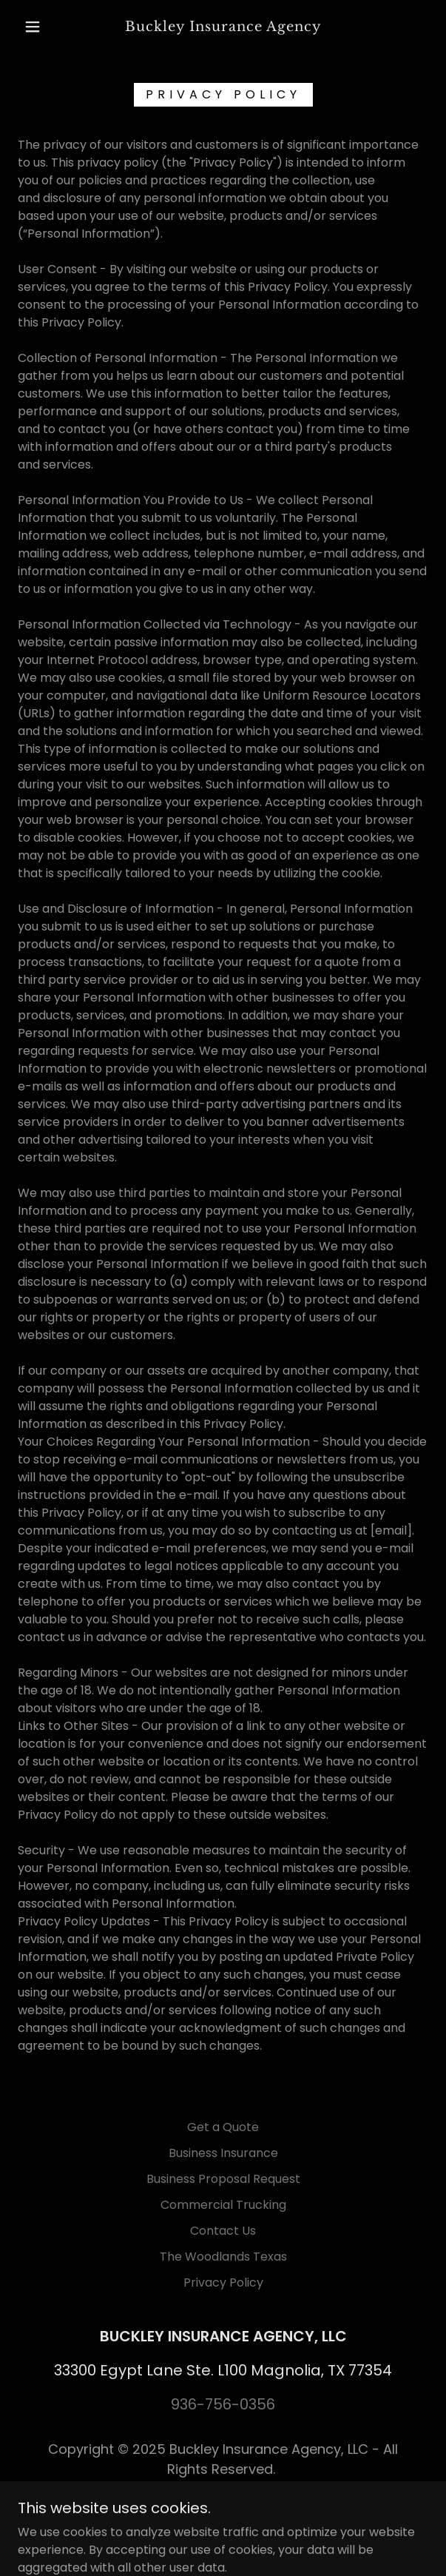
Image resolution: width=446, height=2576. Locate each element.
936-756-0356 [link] (223, 2404)
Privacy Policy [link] (223, 2282)
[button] (38, 26)
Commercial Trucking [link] (223, 2204)
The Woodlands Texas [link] (223, 2256)
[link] (223, 27)
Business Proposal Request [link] (223, 2178)
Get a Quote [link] (223, 2127)
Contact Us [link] (223, 2230)
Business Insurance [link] (223, 2152)
